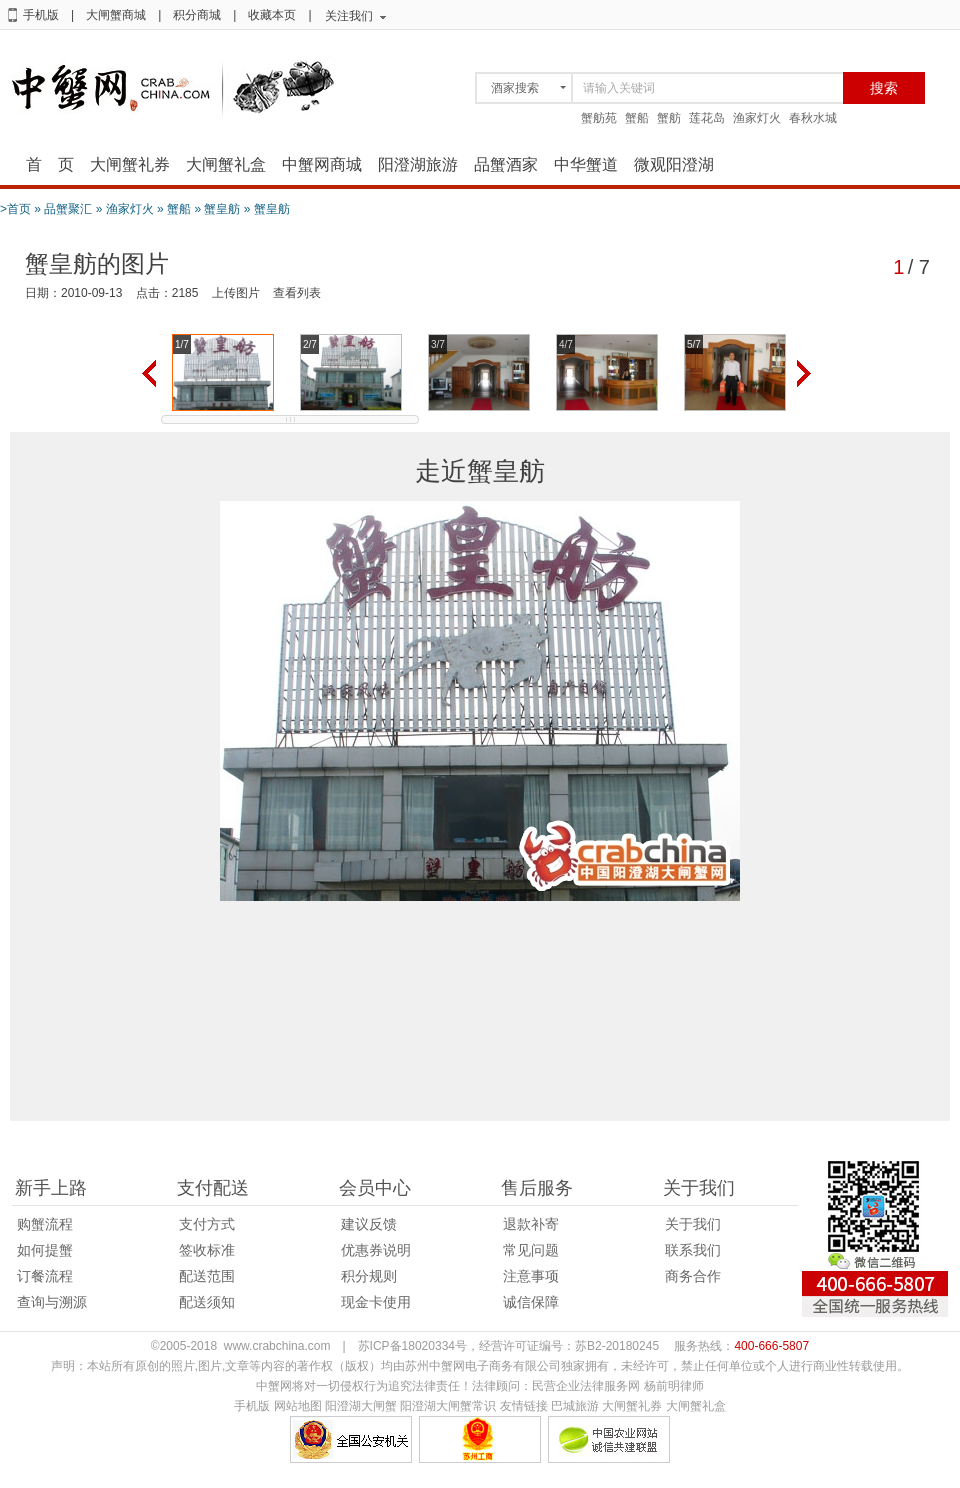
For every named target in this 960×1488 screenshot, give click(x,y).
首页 (19, 209)
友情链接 (524, 1406)
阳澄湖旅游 (418, 164)
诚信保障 (531, 1302)
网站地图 (298, 1406)
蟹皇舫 (222, 209)
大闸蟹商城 (116, 15)
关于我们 (693, 1224)
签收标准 (207, 1250)
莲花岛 (707, 118)
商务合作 (693, 1276)
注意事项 (531, 1276)
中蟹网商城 (322, 164)
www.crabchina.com (277, 1346)
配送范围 (207, 1276)
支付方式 (207, 1224)
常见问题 (531, 1250)
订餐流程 (45, 1276)
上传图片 (236, 293)
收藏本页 (272, 15)
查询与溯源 (52, 1302)
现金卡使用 (376, 1302)
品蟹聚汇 (68, 209)
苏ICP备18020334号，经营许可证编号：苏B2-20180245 (508, 1346)
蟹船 (637, 118)
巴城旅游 (575, 1406)
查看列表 (297, 293)
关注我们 (349, 16)
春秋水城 (813, 118)
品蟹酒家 (506, 164)
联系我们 (693, 1250)
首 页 (50, 164)
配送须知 (207, 1302)
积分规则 (369, 1276)
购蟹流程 (45, 1224)
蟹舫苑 (599, 118)
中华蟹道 (586, 164)
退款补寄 (531, 1224)
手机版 (41, 15)
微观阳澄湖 (674, 164)
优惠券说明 (376, 1250)
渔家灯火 (757, 118)
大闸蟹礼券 (130, 164)
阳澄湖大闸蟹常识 (448, 1406)
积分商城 (197, 15)
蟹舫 (669, 118)
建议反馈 (369, 1224)
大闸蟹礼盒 (226, 164)
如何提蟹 (45, 1250)
